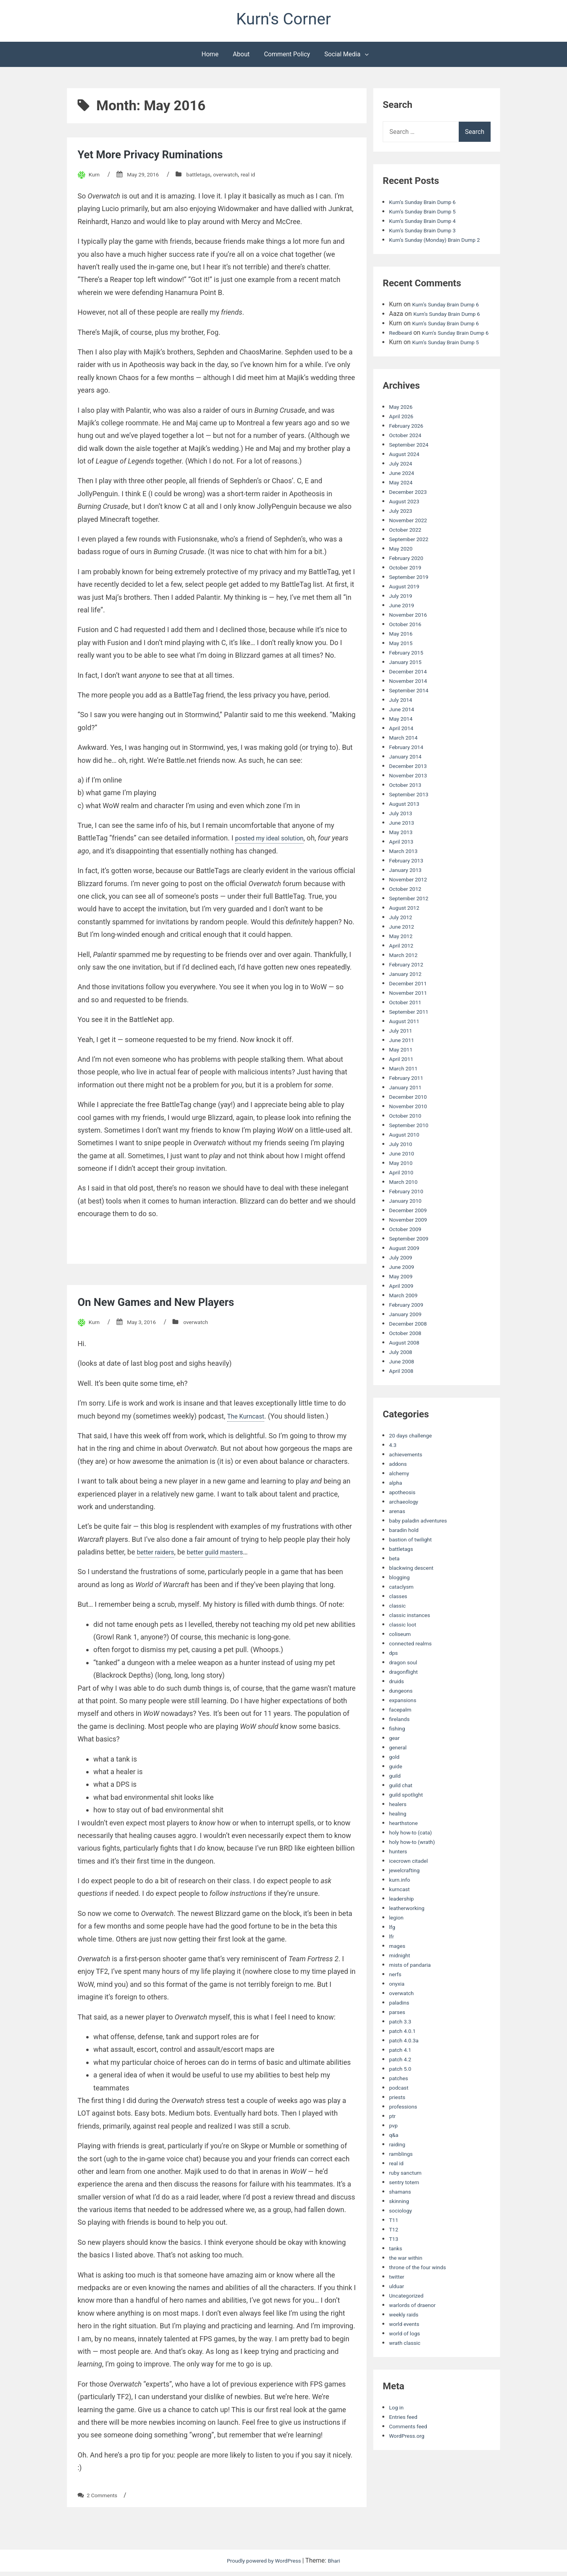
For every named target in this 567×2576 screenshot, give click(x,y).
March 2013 (405, 883)
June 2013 (404, 855)
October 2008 (408, 1365)
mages (398, 1978)
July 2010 (402, 1176)
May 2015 (403, 675)
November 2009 (411, 1252)
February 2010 (409, 1224)
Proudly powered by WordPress (263, 2565)
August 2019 (406, 619)
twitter (398, 2309)
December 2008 (411, 1356)
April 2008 (403, 1403)
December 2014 (411, 704)
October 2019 (408, 600)
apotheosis (404, 1524)
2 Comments (104, 2499)
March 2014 (405, 770)
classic (399, 1638)
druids (397, 1713)
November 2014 (411, 713)
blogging (401, 1609)
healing (399, 1846)
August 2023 (406, 534)
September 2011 (412, 1044)
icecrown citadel (412, 1893)
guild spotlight (409, 1827)
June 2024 (404, 505)
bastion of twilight (414, 1572)
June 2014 (404, 742)
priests (398, 2129)
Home (210, 58)
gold (395, 1789)
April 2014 (403, 760)
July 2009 (402, 1290)
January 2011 (408, 1120)
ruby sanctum (408, 2205)
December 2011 (411, 1016)
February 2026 (409, 458)
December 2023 (411, 524)
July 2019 (402, 628)
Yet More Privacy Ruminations (163, 158)
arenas (398, 1543)
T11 (394, 2252)
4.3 (393, 1477)
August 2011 (406, 1053)
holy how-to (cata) (414, 1865)
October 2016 (408, 656)
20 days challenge (414, 1468)
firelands (401, 1751)
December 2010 (411, 1129)
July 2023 (402, 543)
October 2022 (408, 562)
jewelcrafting (407, 1902)
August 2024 (406, 486)
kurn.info (401, 1912)
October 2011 (408, 1035)
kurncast (401, 1921)
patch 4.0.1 (405, 2063)
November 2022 (411, 552)
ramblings (403, 2186)
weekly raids (406, 2347)
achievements (408, 1487)
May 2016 (403, 666)
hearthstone (406, 1855)
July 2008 (402, 1384)
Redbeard (402, 356)
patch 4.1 (402, 2082)
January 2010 (408, 1233)
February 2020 (409, 590)
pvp (394, 2158)
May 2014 (403, 751)
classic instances (413, 1647)
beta (395, 1591)
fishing (398, 1761)
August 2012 (406, 940)
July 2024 (402, 496)
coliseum (402, 1666)
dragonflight (406, 1704)
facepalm (402, 1742)
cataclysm (403, 1619)
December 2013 (411, 798)
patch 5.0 (402, 2101)
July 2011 (402, 1063)
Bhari (341, 2565)
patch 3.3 (402, 2054)
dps (394, 1685)
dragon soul (405, 1695)
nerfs (396, 2006)
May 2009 (403, 1309)
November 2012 (411, 912)
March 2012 (405, 987)
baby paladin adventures (423, 1553)
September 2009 (412, 1271)
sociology (402, 2243)
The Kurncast (248, 1420)
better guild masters (223, 1556)
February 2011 (409, 1110)
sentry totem (406, 2214)
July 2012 (402, 949)
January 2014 (408, 789)
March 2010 (405, 1214)
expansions (405, 1732)
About (241, 58)
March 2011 (405, 1101)
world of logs (407, 2366)
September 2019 (412, 609)
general (399, 1780)
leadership (403, 1931)
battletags (208, 178)
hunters (399, 1884)
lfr (392, 1969)
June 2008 (404, 1394)
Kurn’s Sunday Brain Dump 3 (428, 234)
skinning (401, 2233)
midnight (401, 1988)
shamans (402, 2224)
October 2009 (408, 1261)
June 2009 (404, 1299)
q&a (394, 2167)
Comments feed (411, 2459)
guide (396, 1799)
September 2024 (412, 477)
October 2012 (408, 921)
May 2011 (403, 1082)
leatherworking (410, 1940)
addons (399, 1496)
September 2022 (412, 571)
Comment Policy (287, 58)
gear (395, 1770)
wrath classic (407, 2375)
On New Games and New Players (169, 1305)
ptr (393, 2148)
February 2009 (409, 1337)
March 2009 (405, 1328)
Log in (397, 2440)
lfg (392, 1959)
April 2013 (403, 874)
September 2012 (412, 931)
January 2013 (408, 902)
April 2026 (403, 449)
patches (400, 2110)
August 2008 (406, 1375)
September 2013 (412, 827)
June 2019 (404, 638)
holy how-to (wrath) (416, 1874)
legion (397, 1950)
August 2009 (406, 1280)
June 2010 (404, 1186)
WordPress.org (409, 2468)
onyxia (398, 2016)
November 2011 (411, 1025)
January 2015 (408, 694)
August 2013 (406, 836)
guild (396, 1808)
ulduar (398, 2318)
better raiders (158, 1556)
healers (399, 1836)
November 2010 (411, 1138)
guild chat (403, 1817)
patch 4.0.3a (406, 2073)
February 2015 (409, 685)
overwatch (239, 178)
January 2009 (408, 1346)
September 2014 (412, 723)
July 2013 (402, 845)
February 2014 (409, 779)
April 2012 (403, 978)
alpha (396, 1515)
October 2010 (408, 1148)
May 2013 (403, 864)
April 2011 (403, 1091)
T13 (394, 2271)
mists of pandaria (413, 1997)
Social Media (342, 58)
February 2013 (409, 893)
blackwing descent (415, 1600)
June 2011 (404, 1072)
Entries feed (405, 2449)
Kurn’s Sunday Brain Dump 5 (428, 215)
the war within (408, 2290)
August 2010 (406, 1167)
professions (405, 2139)
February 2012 (409, 997)
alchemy (401, 1506)
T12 (394, 2262)
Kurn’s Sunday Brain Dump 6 (428, 206)
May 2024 (403, 515)
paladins (401, 2035)
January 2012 (408, 1006)
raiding (398, 2177)
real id (265, 178)
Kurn (95, 178)
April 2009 (403, 1318)
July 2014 (402, 732)
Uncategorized (409, 2328)
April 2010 (403, 1205)
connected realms (414, 1676)
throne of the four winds (422, 2299)
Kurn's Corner (283, 21)
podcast (400, 2120)
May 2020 (403, 581)
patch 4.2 (402, 2092)
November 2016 (411, 647)
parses (398, 2044)
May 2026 (403, 439)
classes (399, 1628)
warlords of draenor (416, 2337)
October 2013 (408, 817)
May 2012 (403, 968)
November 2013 (411, 808)
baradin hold (406, 1562)
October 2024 (408, 467)
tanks (396, 2281)
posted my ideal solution (273, 842)
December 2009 (411, 1242)
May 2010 (403, 1195)
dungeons (403, 1723)
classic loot (405, 1657)
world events (406, 2356)
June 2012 (404, 959)
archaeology (406, 1534)
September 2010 (412, 1157)
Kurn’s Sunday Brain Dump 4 (428, 225)
